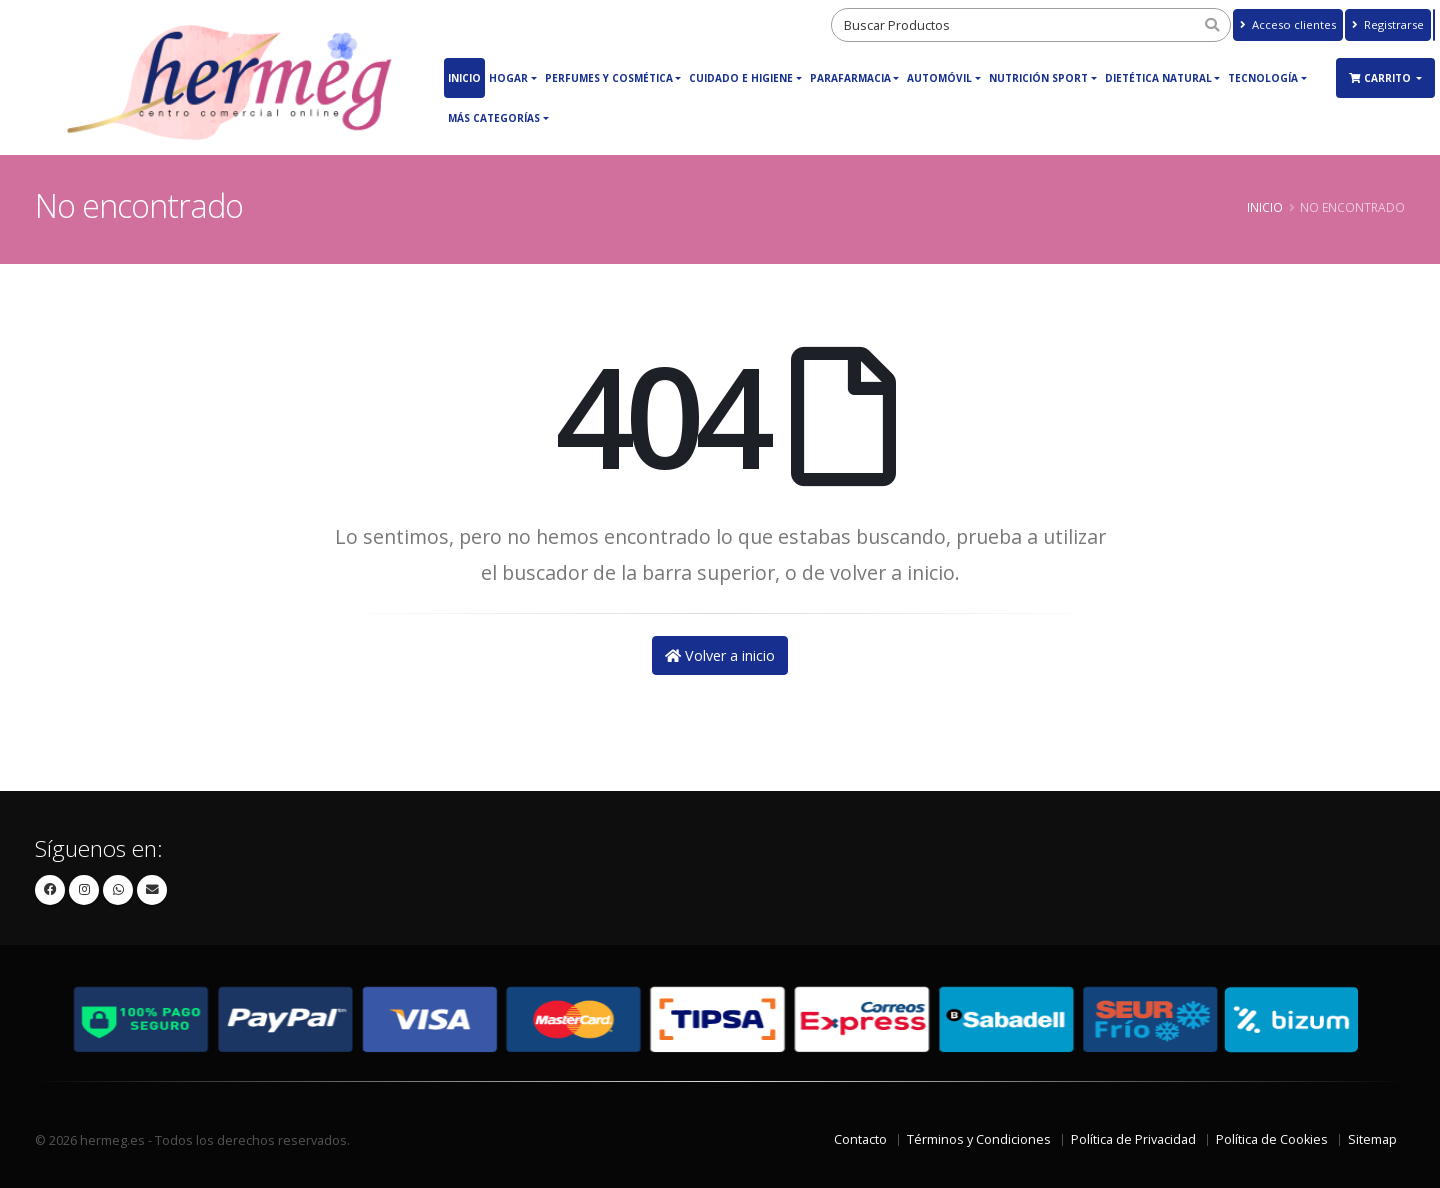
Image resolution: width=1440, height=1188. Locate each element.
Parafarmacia (850, 78)
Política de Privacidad (1133, 1139)
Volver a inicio (720, 655)
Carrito (1381, 78)
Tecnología (1263, 78)
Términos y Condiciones (979, 1139)
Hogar (508, 78)
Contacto (860, 1139)
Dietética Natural (1158, 78)
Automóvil (939, 78)
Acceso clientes (1288, 24)
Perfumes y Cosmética (609, 78)
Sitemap (1372, 1139)
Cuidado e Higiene (741, 78)
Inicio (464, 78)
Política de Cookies (1272, 1139)
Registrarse (1388, 24)
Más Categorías (494, 118)
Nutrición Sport (1038, 78)
